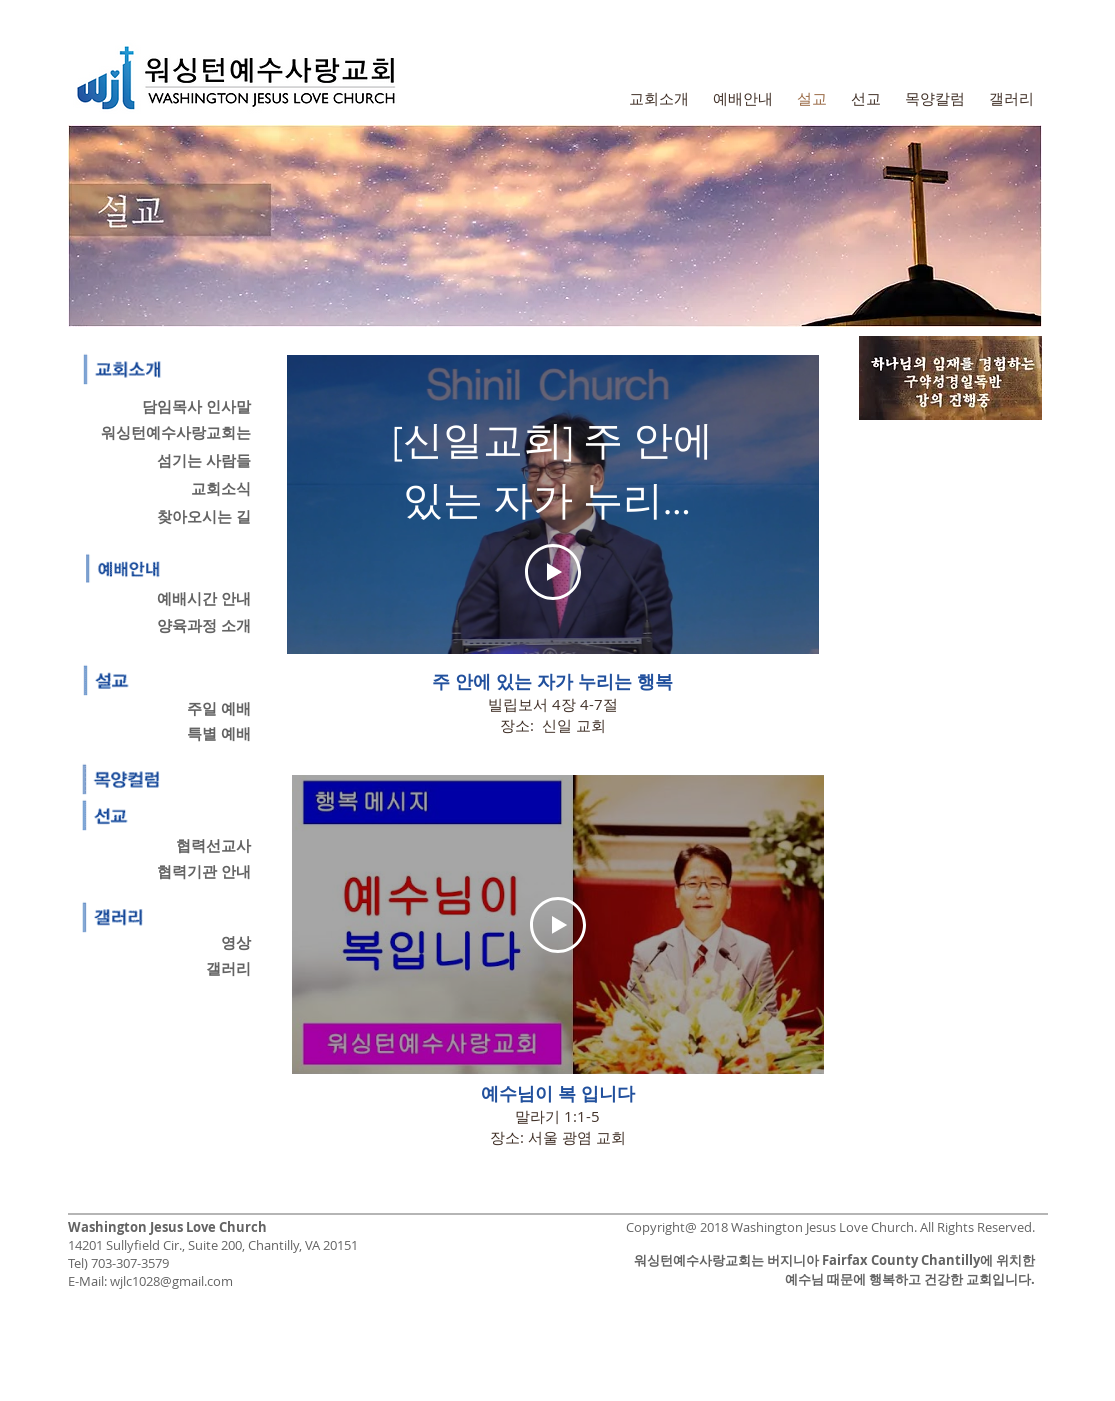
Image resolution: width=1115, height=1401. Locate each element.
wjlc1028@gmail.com (171, 1281)
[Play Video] (553, 572)
